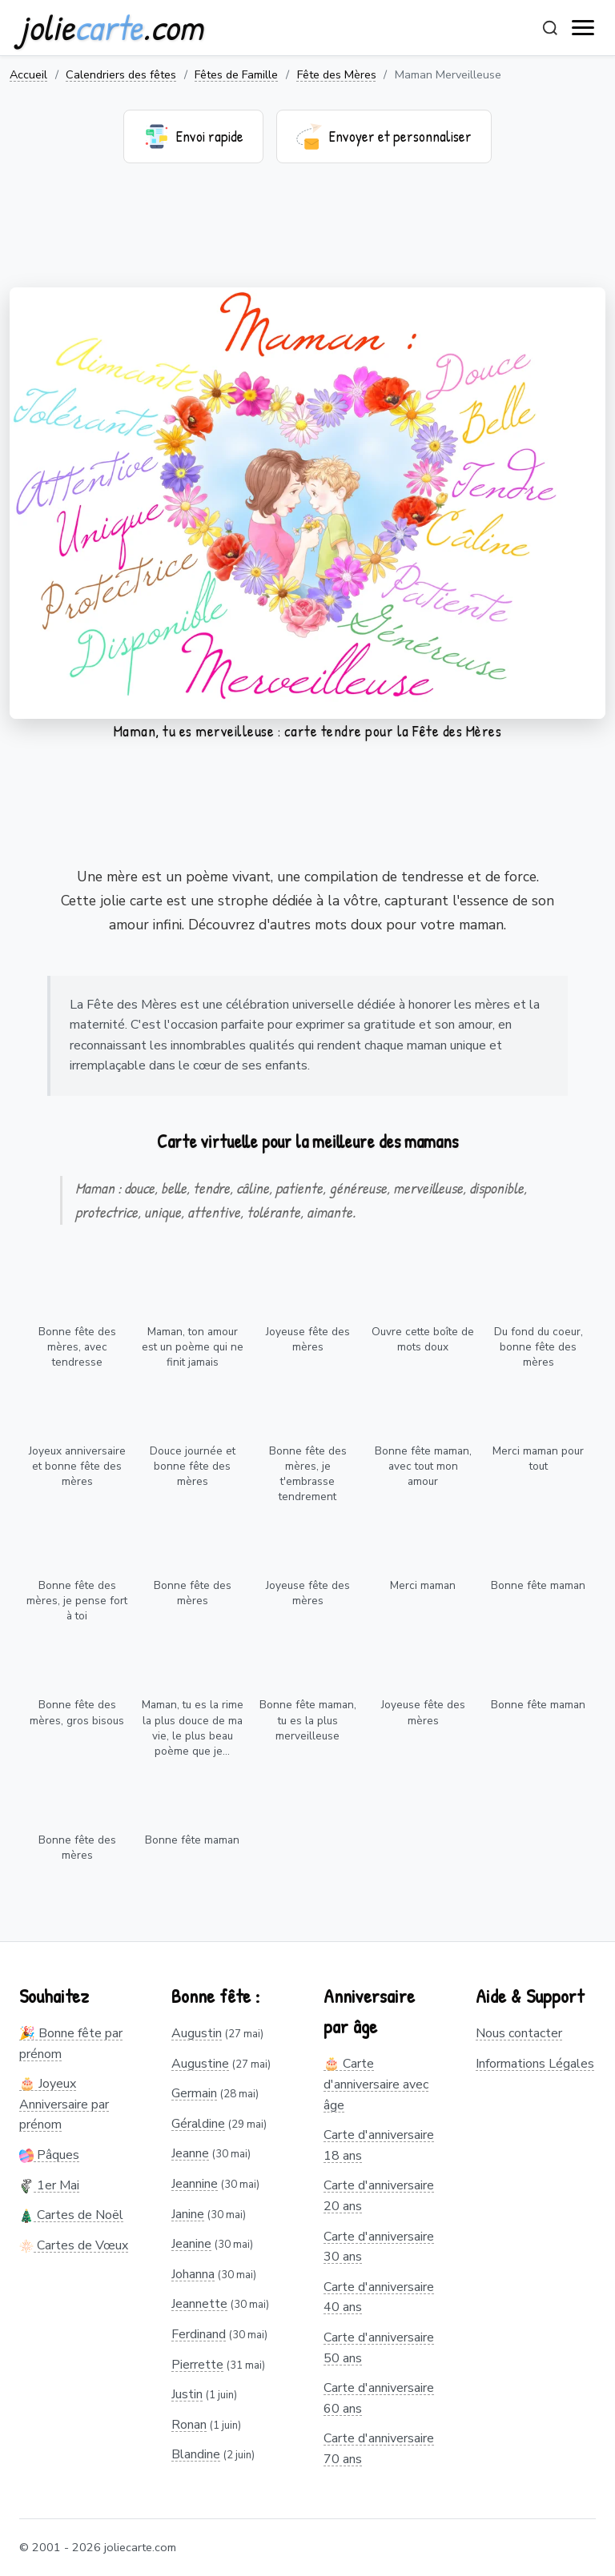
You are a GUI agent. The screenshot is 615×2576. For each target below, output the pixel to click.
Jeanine (191, 2244)
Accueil (28, 74)
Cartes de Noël (71, 2215)
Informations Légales (535, 2063)
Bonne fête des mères (192, 1593)
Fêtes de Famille (236, 74)
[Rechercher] (550, 28)
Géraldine (198, 2124)
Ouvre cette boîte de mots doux (423, 1339)
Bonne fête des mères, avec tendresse (77, 1347)
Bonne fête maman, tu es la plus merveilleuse (307, 1720)
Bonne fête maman (538, 1585)
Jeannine (194, 2184)
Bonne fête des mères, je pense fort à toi (76, 1600)
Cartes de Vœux (73, 2245)
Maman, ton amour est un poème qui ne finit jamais (192, 1347)
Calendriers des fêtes (121, 74)
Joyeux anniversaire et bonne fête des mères (77, 1466)
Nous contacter (519, 2033)
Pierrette (197, 2364)
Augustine (200, 2063)
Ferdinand (198, 2334)
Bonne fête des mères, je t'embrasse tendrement (308, 1473)
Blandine (195, 2454)
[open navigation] (584, 28)
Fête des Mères (336, 74)
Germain (194, 2093)
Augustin (196, 2033)
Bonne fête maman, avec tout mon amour (423, 1466)
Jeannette (199, 2304)
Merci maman (423, 1585)
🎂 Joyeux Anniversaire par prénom (64, 2104)
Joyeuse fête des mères (308, 1339)
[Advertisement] (307, 235)
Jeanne (190, 2153)
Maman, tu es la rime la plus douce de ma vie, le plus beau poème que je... (192, 1727)
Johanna (193, 2274)
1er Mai (49, 2185)
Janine (187, 2214)
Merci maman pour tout (538, 1458)
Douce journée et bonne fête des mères (192, 1466)
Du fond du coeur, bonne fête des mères (538, 1347)
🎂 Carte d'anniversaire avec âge (376, 2084)
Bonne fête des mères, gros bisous (77, 1712)
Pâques (49, 2155)
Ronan (189, 2425)
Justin (187, 2394)
